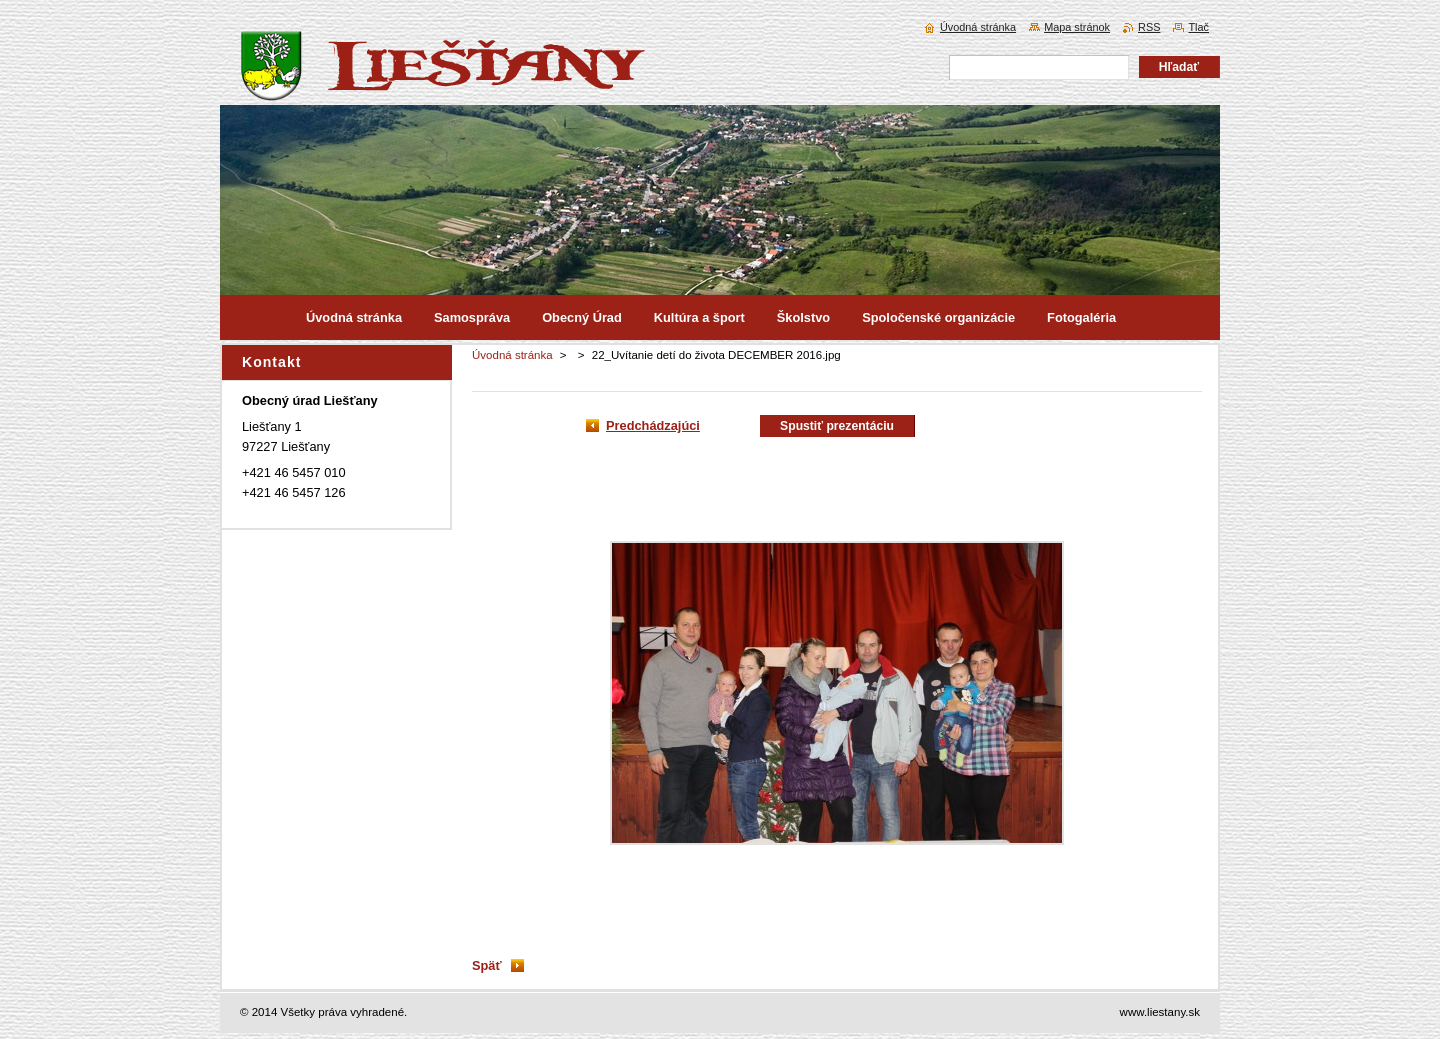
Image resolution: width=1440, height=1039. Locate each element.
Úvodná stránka (512, 355)
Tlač (1198, 27)
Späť (487, 965)
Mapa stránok (1077, 27)
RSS (1149, 27)
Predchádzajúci (653, 425)
